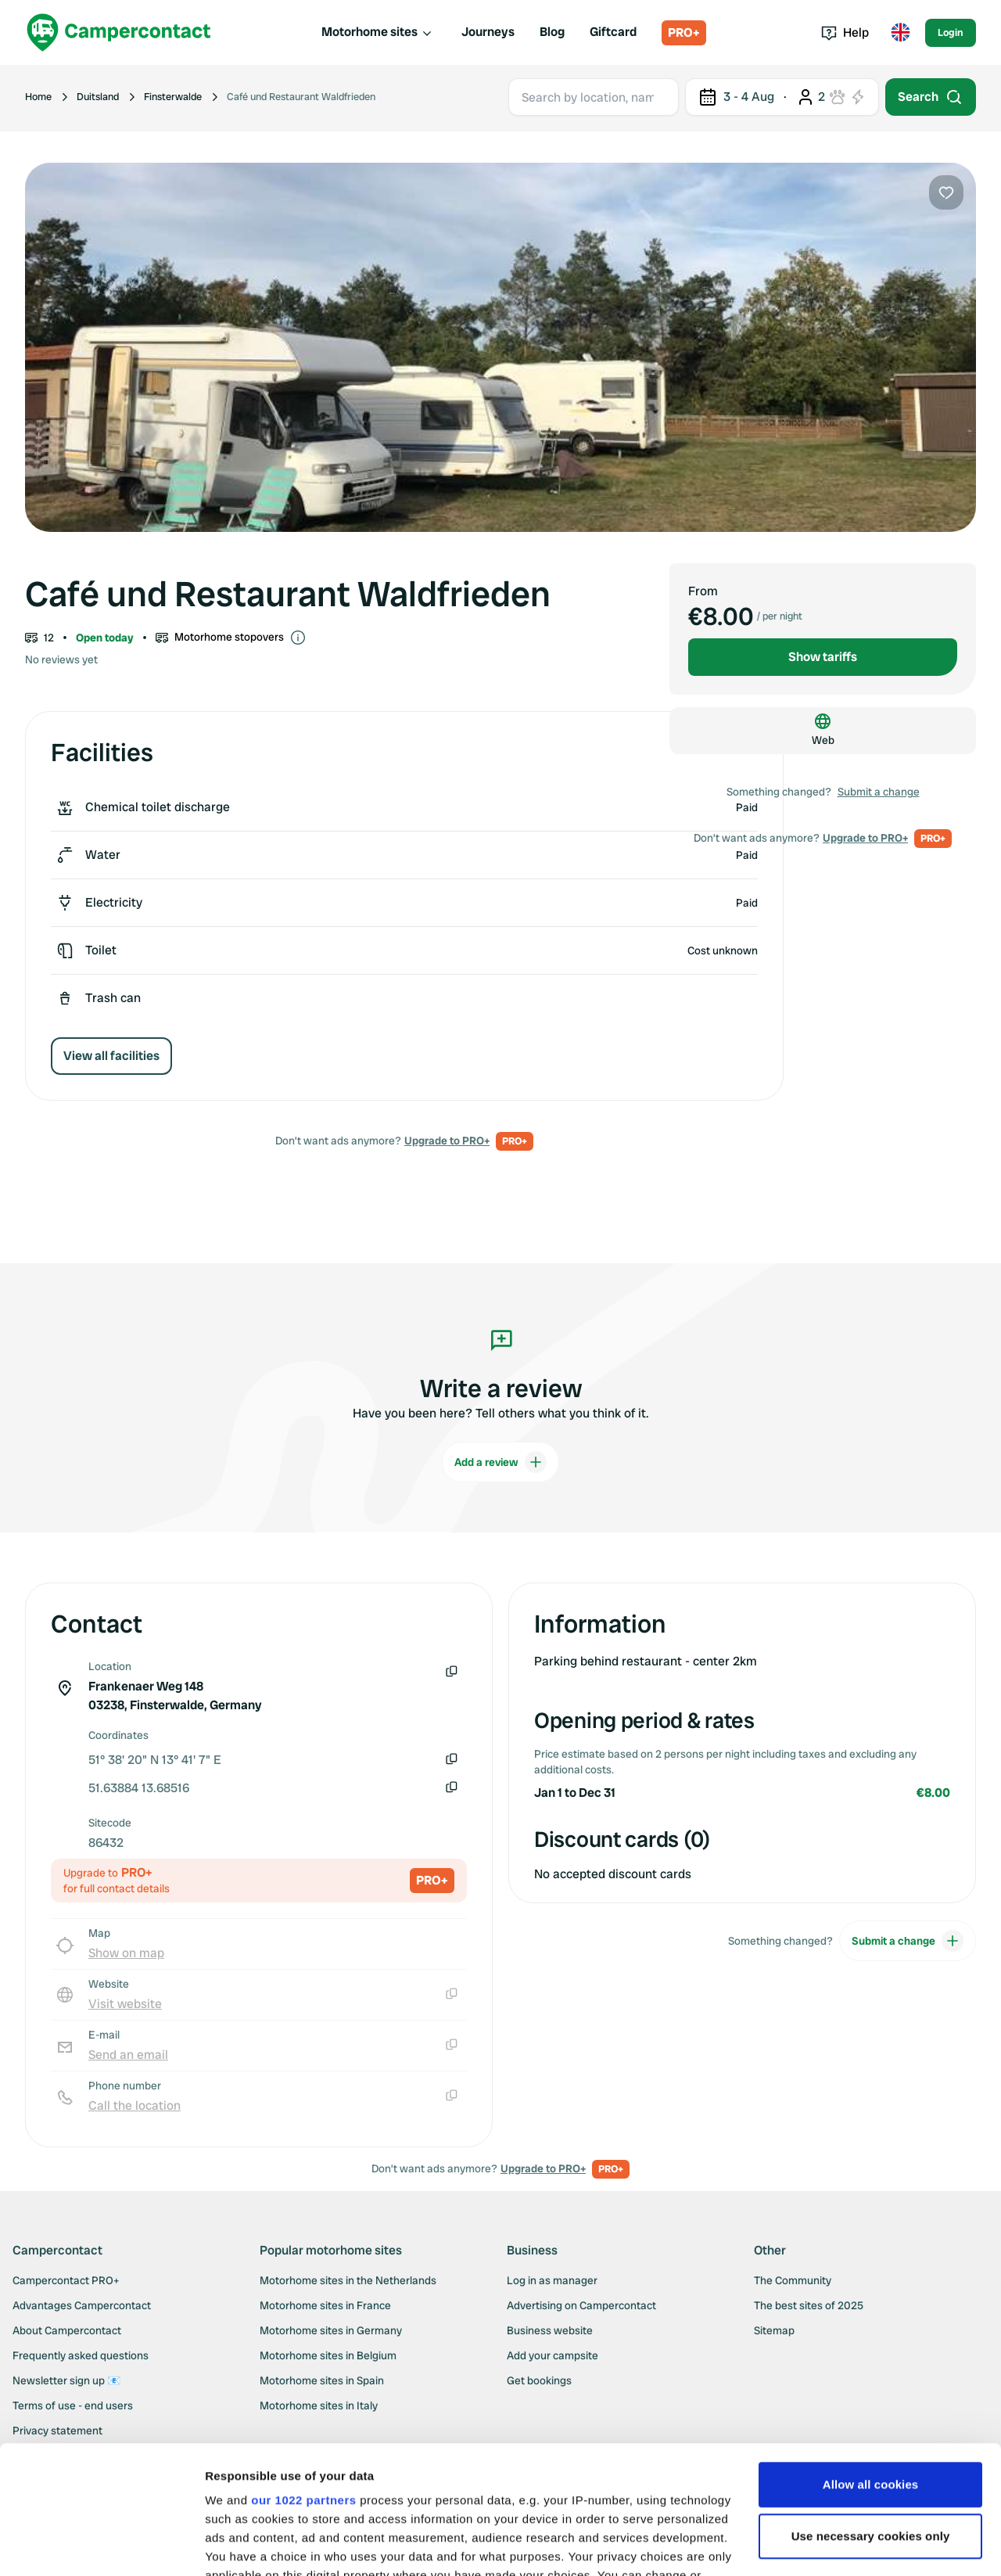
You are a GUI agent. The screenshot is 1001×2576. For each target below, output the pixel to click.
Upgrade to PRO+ (447, 1141)
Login (950, 32)
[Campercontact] (119, 32)
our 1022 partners (303, 2372)
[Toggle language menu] (900, 33)
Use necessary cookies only (870, 2408)
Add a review (500, 1462)
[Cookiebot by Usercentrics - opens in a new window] (101, 2545)
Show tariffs (822, 656)
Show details (241, 2545)
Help (845, 32)
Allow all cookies (871, 2356)
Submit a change (879, 792)
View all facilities (111, 1055)
